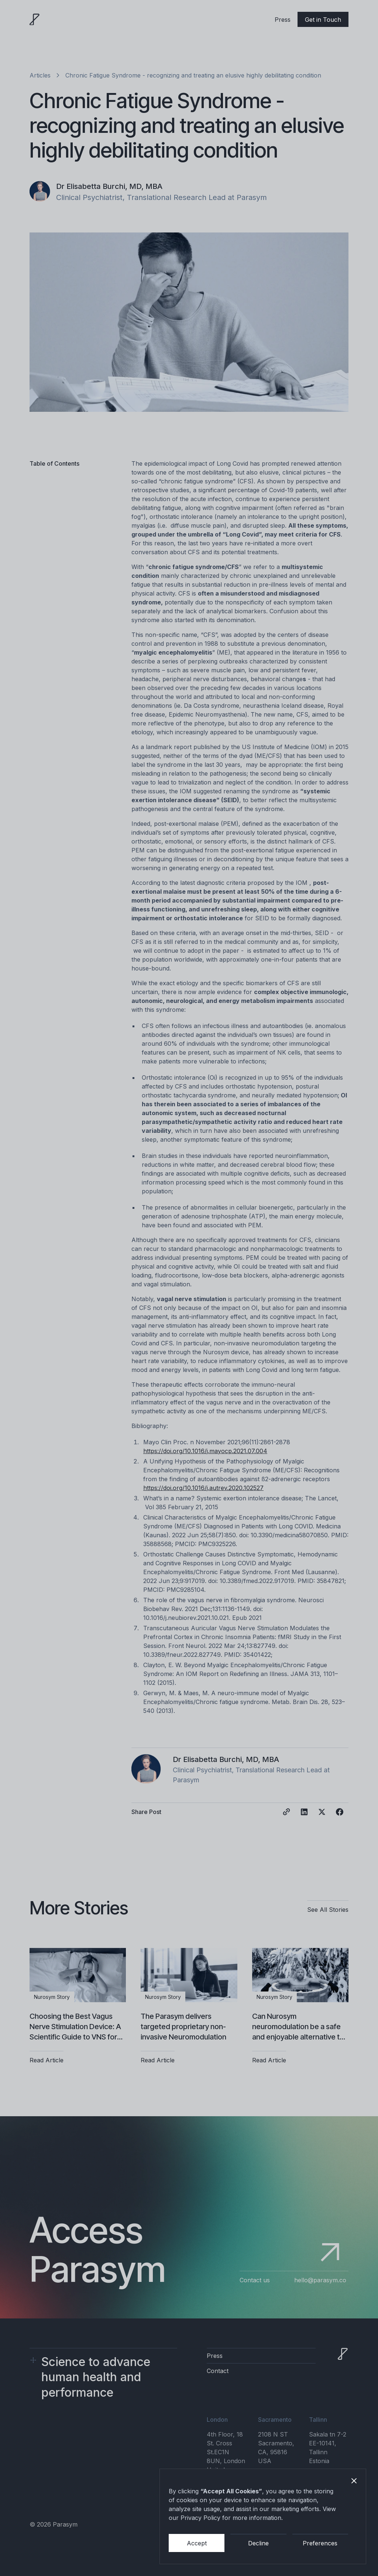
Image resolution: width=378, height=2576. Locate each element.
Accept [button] (197, 2543)
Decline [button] (258, 2543)
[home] (34, 19)
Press (283, 19)
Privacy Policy (200, 2517)
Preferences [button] (320, 2543)
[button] (354, 2481)
